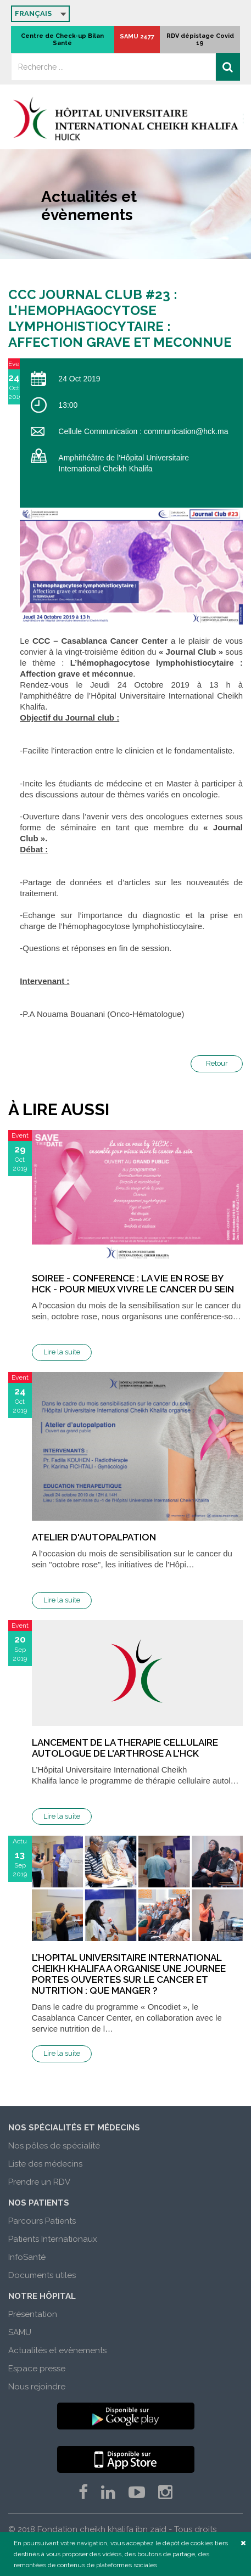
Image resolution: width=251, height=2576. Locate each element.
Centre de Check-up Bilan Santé (62, 39)
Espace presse (36, 2368)
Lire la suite (61, 1352)
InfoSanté (27, 2257)
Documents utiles (42, 2275)
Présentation (32, 2314)
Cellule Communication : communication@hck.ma (143, 431)
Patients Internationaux (52, 2239)
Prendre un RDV (39, 2182)
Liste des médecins (45, 2164)
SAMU (19, 2332)
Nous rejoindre (36, 2387)
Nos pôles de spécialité (54, 2146)
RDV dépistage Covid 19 (200, 39)
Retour (217, 1063)
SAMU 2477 (137, 36)
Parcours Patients (42, 2221)
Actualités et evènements (57, 2350)
